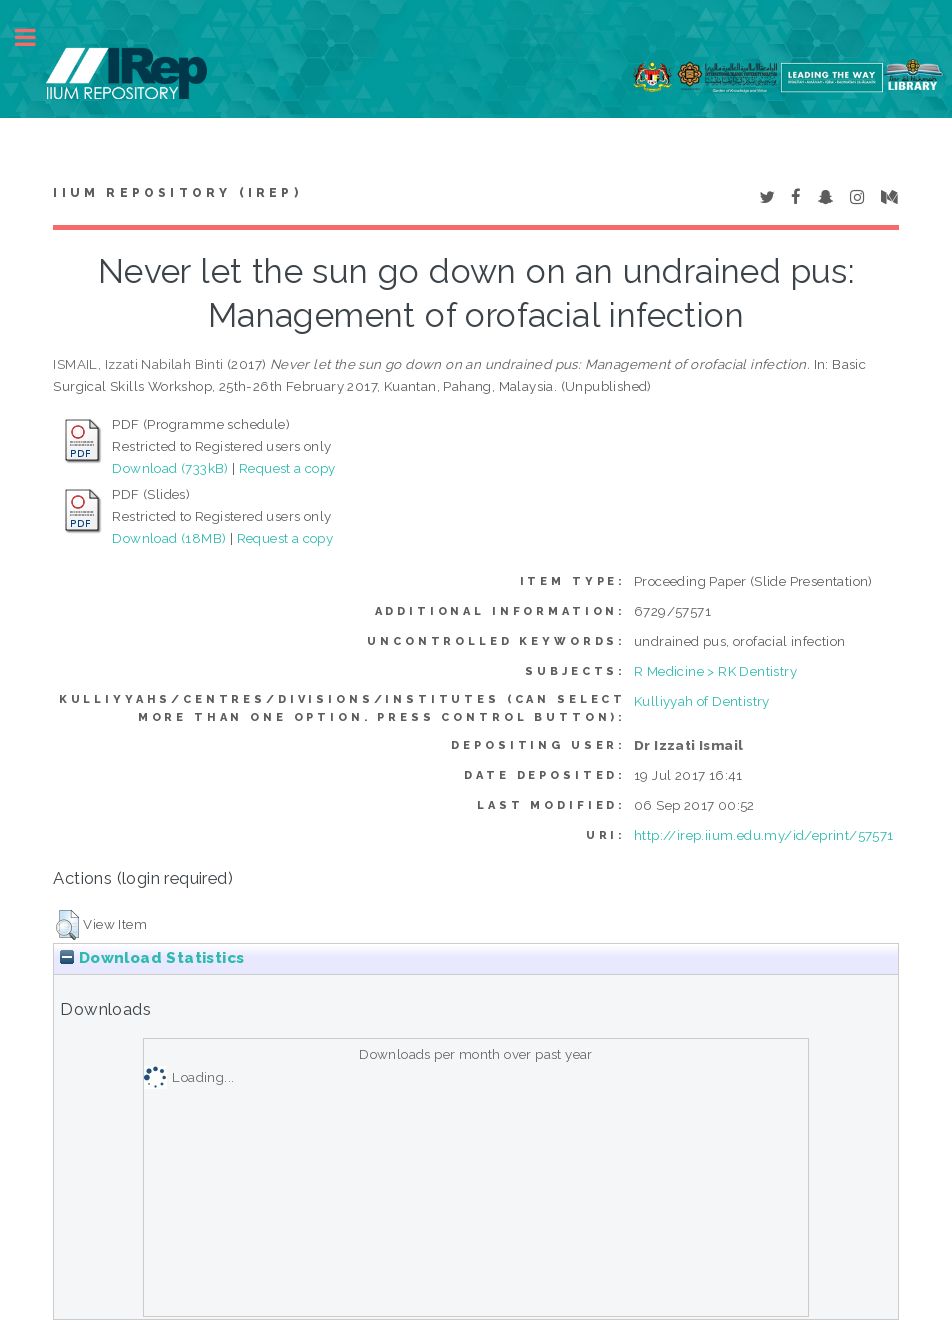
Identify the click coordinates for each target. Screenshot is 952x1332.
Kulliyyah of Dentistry (702, 701)
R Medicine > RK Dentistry (715, 671)
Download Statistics (152, 958)
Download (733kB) (170, 468)
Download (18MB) (169, 538)
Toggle (36, 37)
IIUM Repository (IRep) (177, 193)
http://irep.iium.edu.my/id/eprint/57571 (764, 835)
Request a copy (287, 468)
